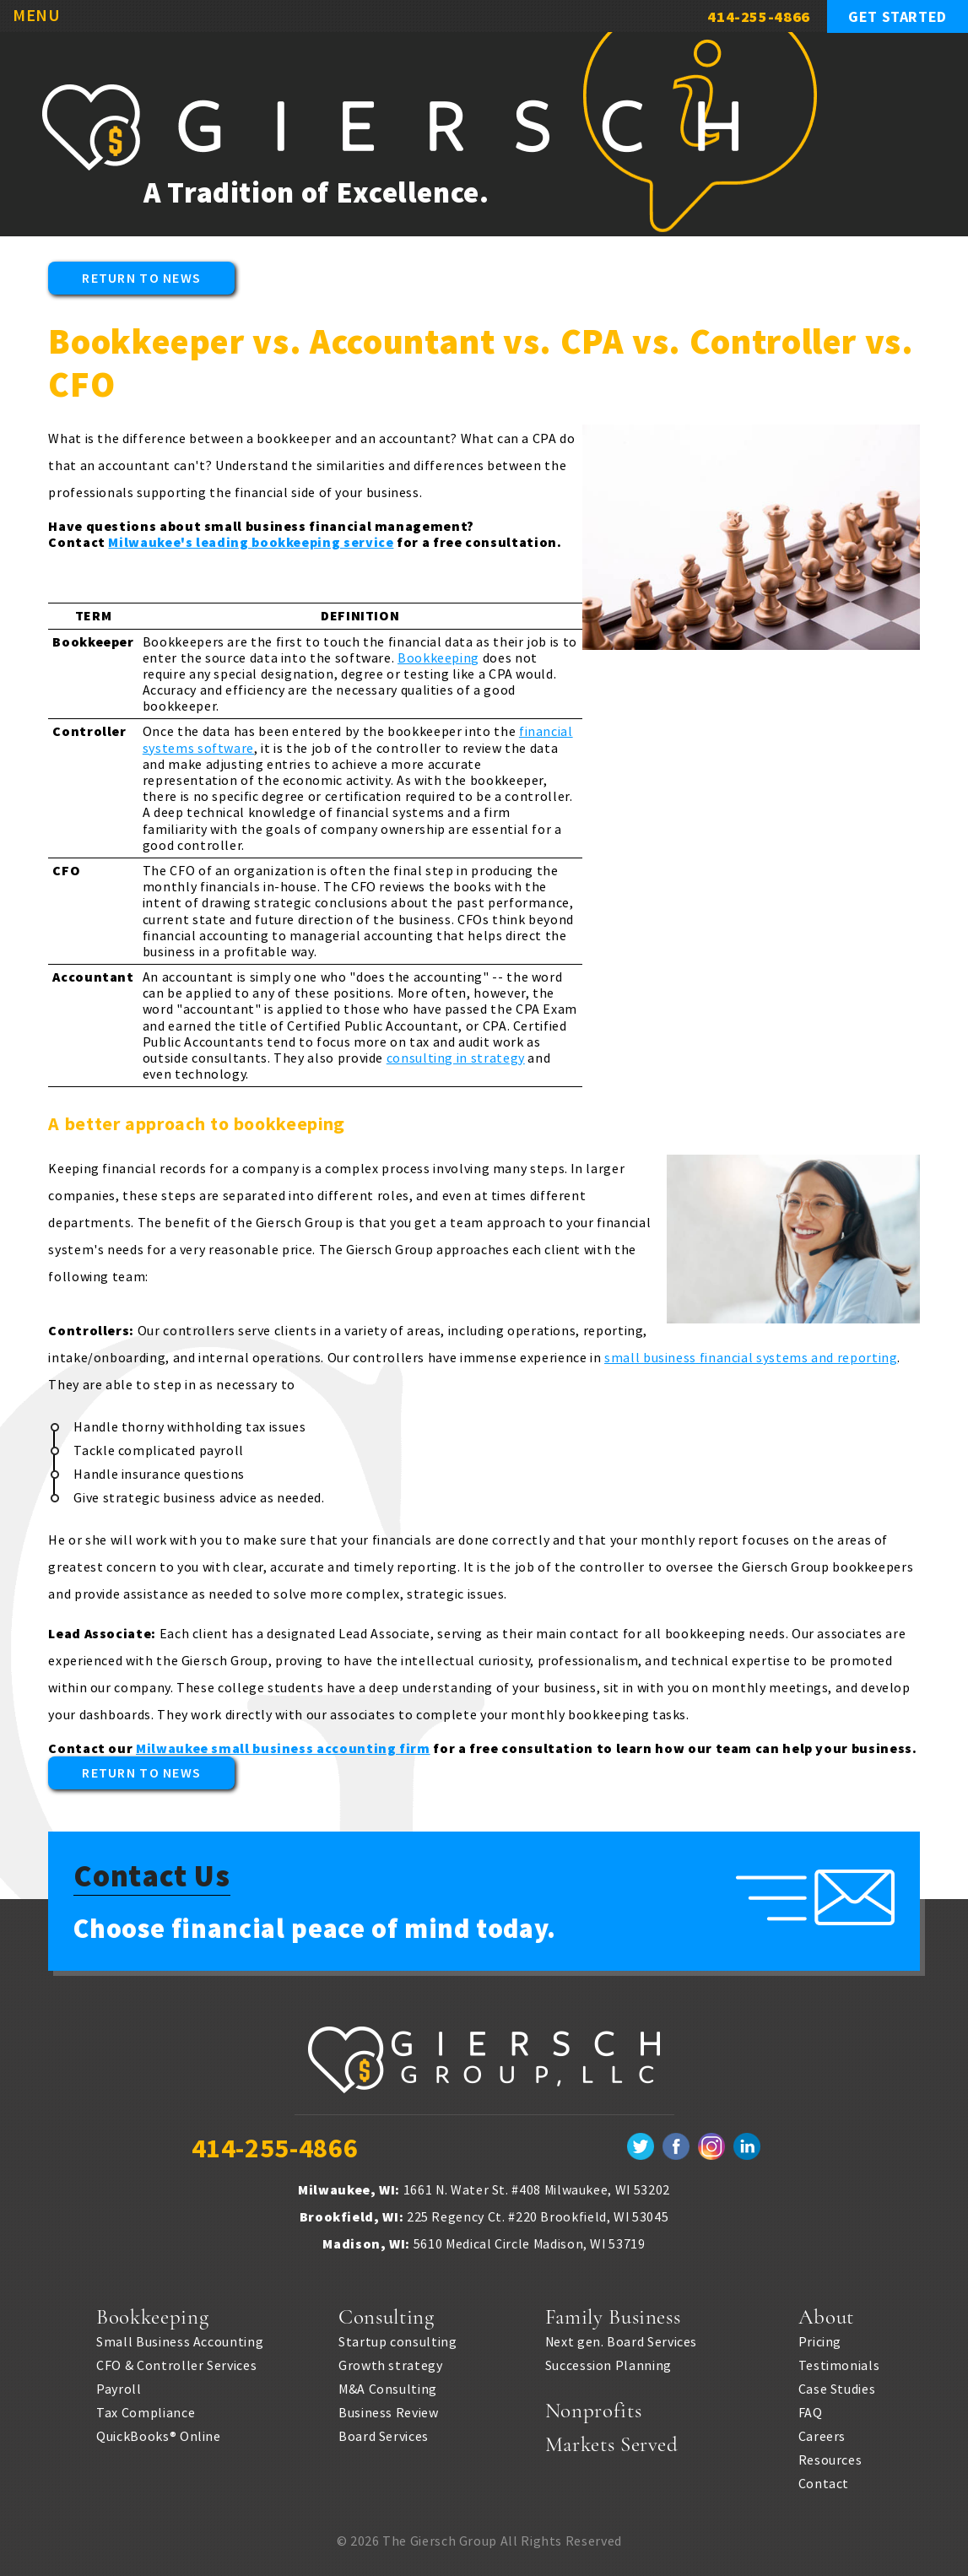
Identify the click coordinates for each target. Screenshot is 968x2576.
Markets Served (612, 2441)
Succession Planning (608, 2361)
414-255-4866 (758, 16)
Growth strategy (390, 2361)
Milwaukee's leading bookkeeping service (250, 541)
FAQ (810, 2408)
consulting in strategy (456, 1057)
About (826, 2313)
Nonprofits (593, 2407)
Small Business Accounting (179, 2338)
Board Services (383, 2432)
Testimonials (839, 2361)
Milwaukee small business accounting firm (283, 1748)
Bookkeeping (438, 657)
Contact (823, 2479)
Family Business (613, 2313)
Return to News (141, 277)
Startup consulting (397, 2338)
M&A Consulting (387, 2385)
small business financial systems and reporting (750, 1357)
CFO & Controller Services (176, 2361)
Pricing (819, 2338)
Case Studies (837, 2385)
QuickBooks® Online (158, 2432)
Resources (830, 2456)
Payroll (118, 2385)
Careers (822, 2432)
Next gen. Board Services (621, 2338)
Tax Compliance (145, 2408)
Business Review (388, 2408)
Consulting (386, 2313)
